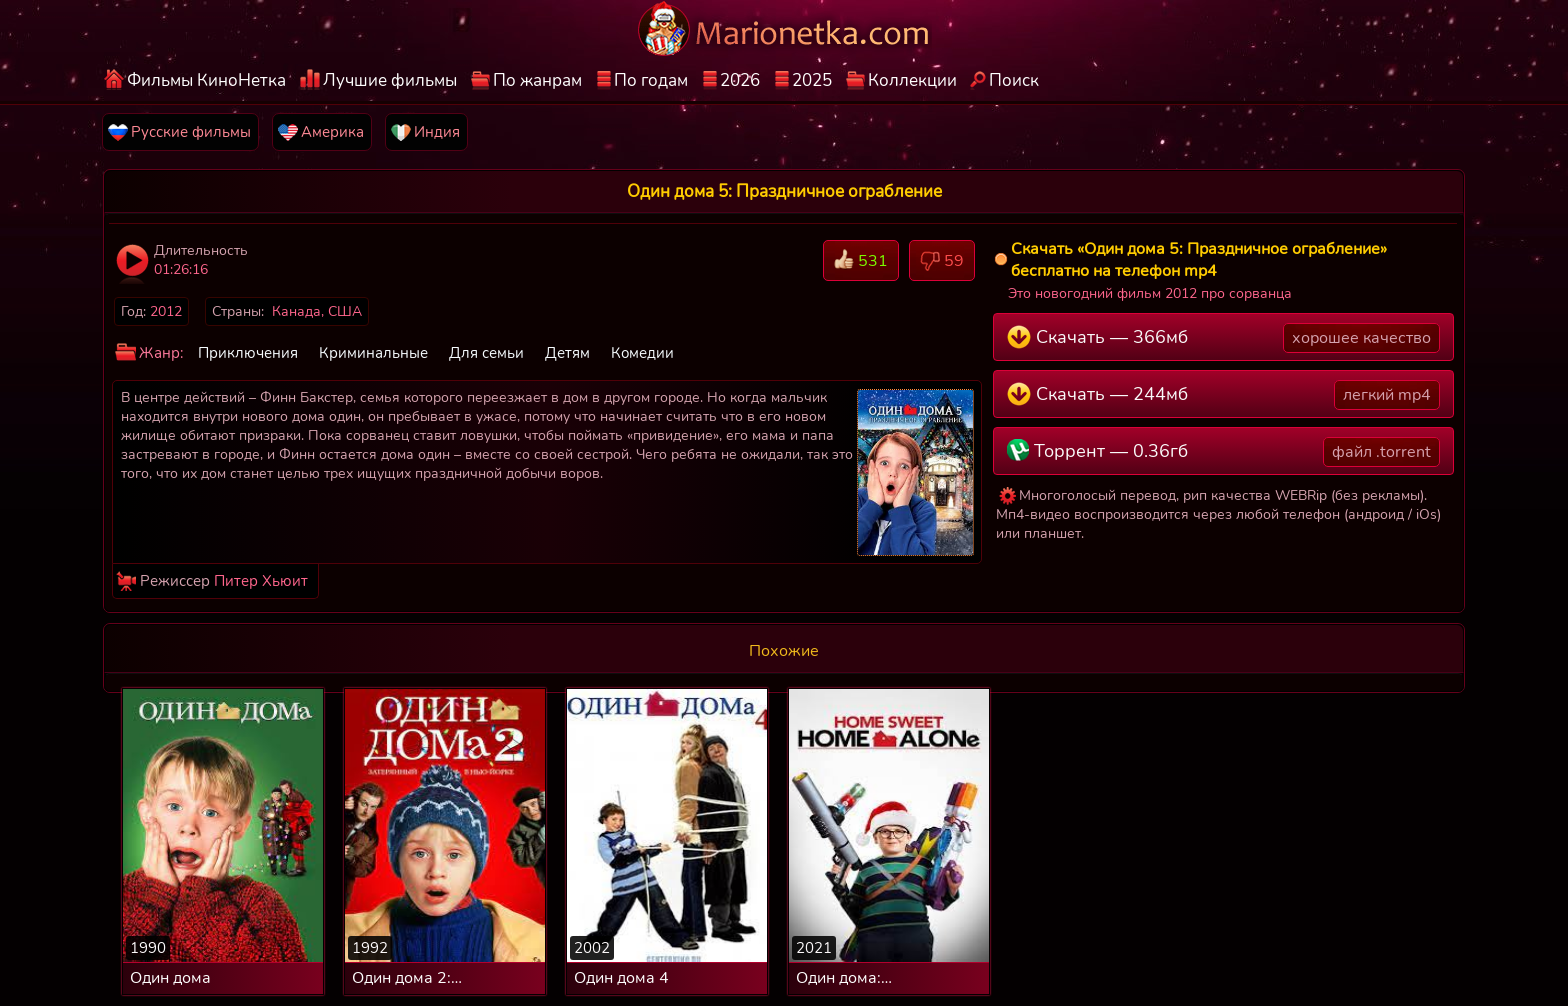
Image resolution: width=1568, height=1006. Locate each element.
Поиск (1014, 80)
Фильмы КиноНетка (206, 80)
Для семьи (486, 353)
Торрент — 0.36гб (1223, 452)
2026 (740, 80)
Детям (567, 353)
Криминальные (373, 353)
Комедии (642, 353)
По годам (651, 80)
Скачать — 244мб (1223, 395)
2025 (812, 80)
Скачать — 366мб (1223, 338)
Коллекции (912, 80)
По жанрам (537, 80)
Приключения (248, 353)
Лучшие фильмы (390, 80)
